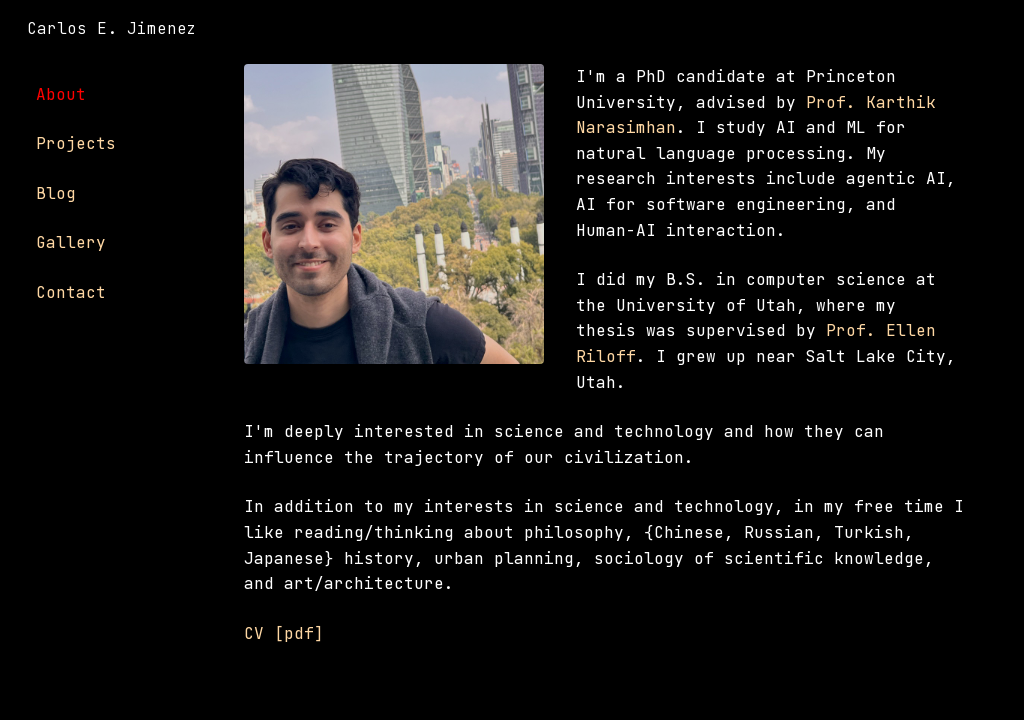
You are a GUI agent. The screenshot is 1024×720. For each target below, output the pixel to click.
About (61, 94)
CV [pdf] (284, 633)
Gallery (71, 242)
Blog (56, 193)
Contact (71, 292)
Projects (76, 143)
